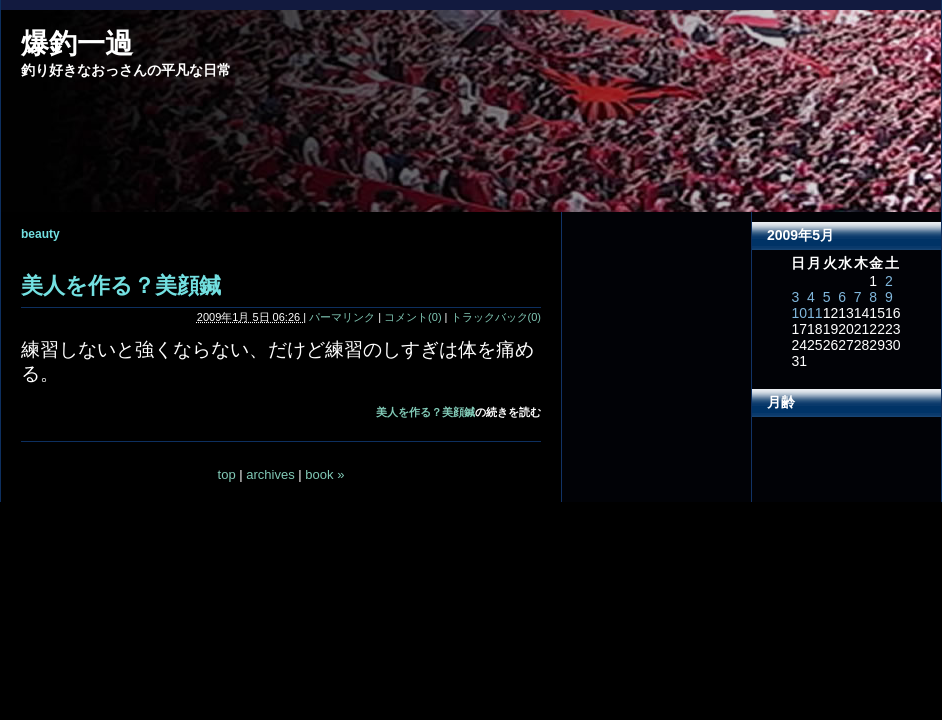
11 (815, 313)
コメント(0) (412, 317)
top (227, 474)
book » (324, 474)
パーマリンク (342, 317)
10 (799, 313)
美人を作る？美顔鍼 (121, 285)
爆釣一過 (77, 43)
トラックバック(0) (496, 317)
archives (270, 474)
